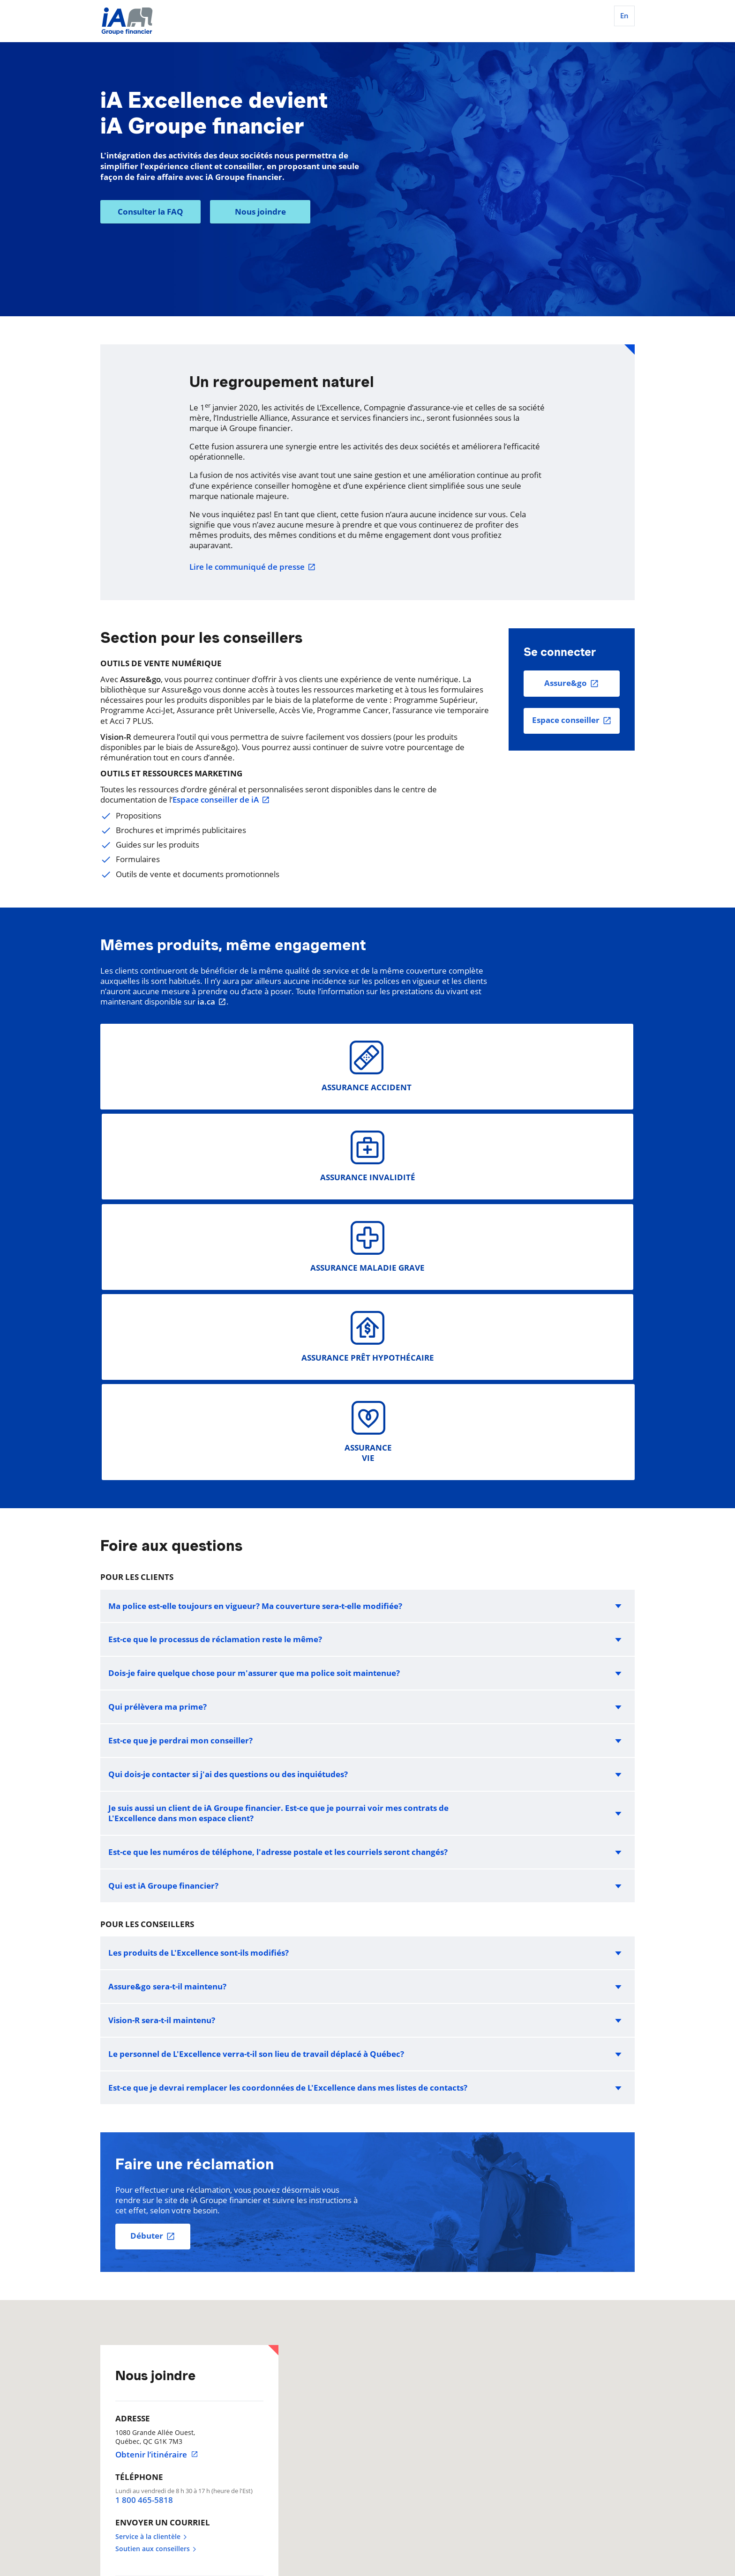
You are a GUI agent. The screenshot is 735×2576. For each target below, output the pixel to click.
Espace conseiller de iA (221, 800)
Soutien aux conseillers (156, 2188)
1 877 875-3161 (151, 2308)
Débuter (146, 1875)
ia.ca (211, 1002)
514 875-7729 (148, 2345)
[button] (367, 1245)
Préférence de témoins (136, 2501)
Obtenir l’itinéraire (156, 2094)
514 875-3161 (148, 2286)
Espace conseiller (566, 720)
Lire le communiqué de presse (252, 567)
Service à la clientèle (151, 2176)
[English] (623, 19)
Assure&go (565, 683)
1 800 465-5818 (144, 2139)
